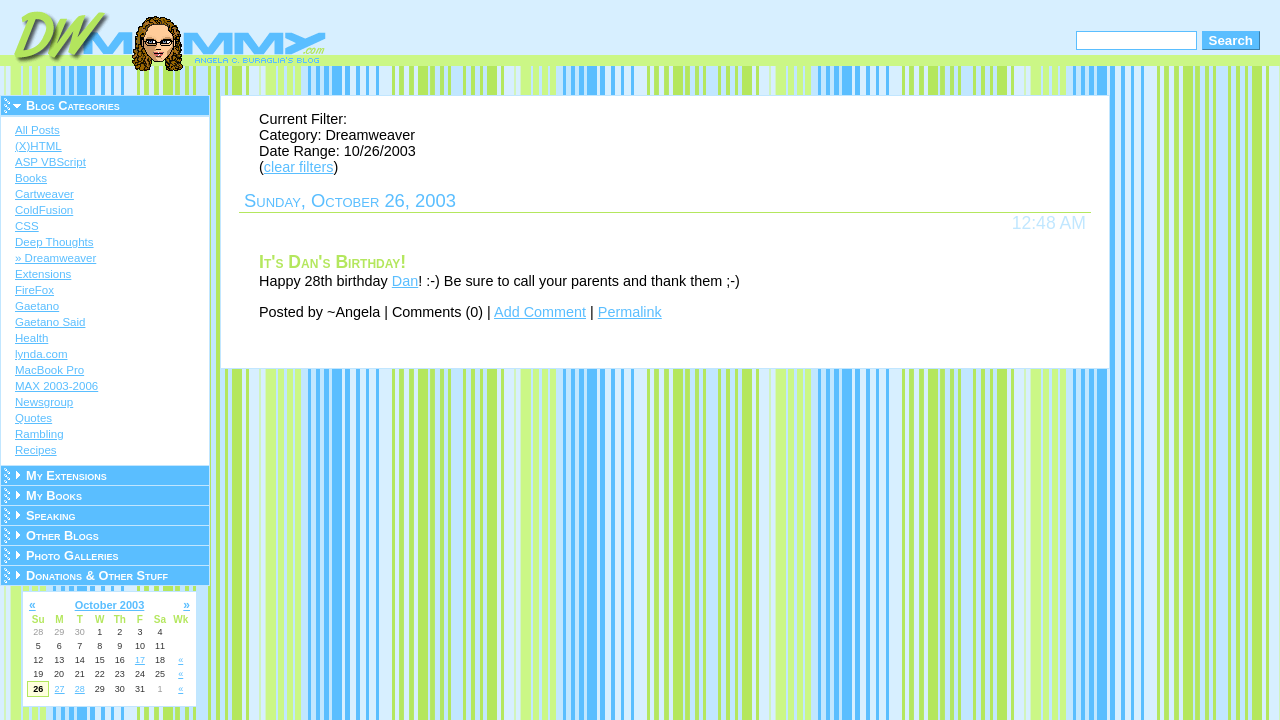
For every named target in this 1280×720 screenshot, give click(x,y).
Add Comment (540, 312)
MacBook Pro (49, 370)
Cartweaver (44, 194)
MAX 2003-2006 (56, 386)
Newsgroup (44, 402)
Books (31, 178)
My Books (54, 495)
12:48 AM (1049, 223)
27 (60, 689)
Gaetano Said (50, 322)
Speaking (51, 515)
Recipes (36, 450)
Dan (405, 281)
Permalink (630, 312)
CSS (27, 226)
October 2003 (110, 605)
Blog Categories (73, 105)
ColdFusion (44, 210)
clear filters (299, 167)
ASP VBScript (50, 162)
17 (140, 660)
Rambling (39, 434)
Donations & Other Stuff (97, 575)
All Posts (37, 130)
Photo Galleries (72, 555)
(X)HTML (38, 146)
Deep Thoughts (54, 242)
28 (80, 689)
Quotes (33, 418)
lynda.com (41, 354)
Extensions (43, 274)
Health (31, 338)
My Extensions (66, 475)
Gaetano (37, 306)
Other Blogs (62, 535)
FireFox (34, 290)
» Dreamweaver (55, 258)
